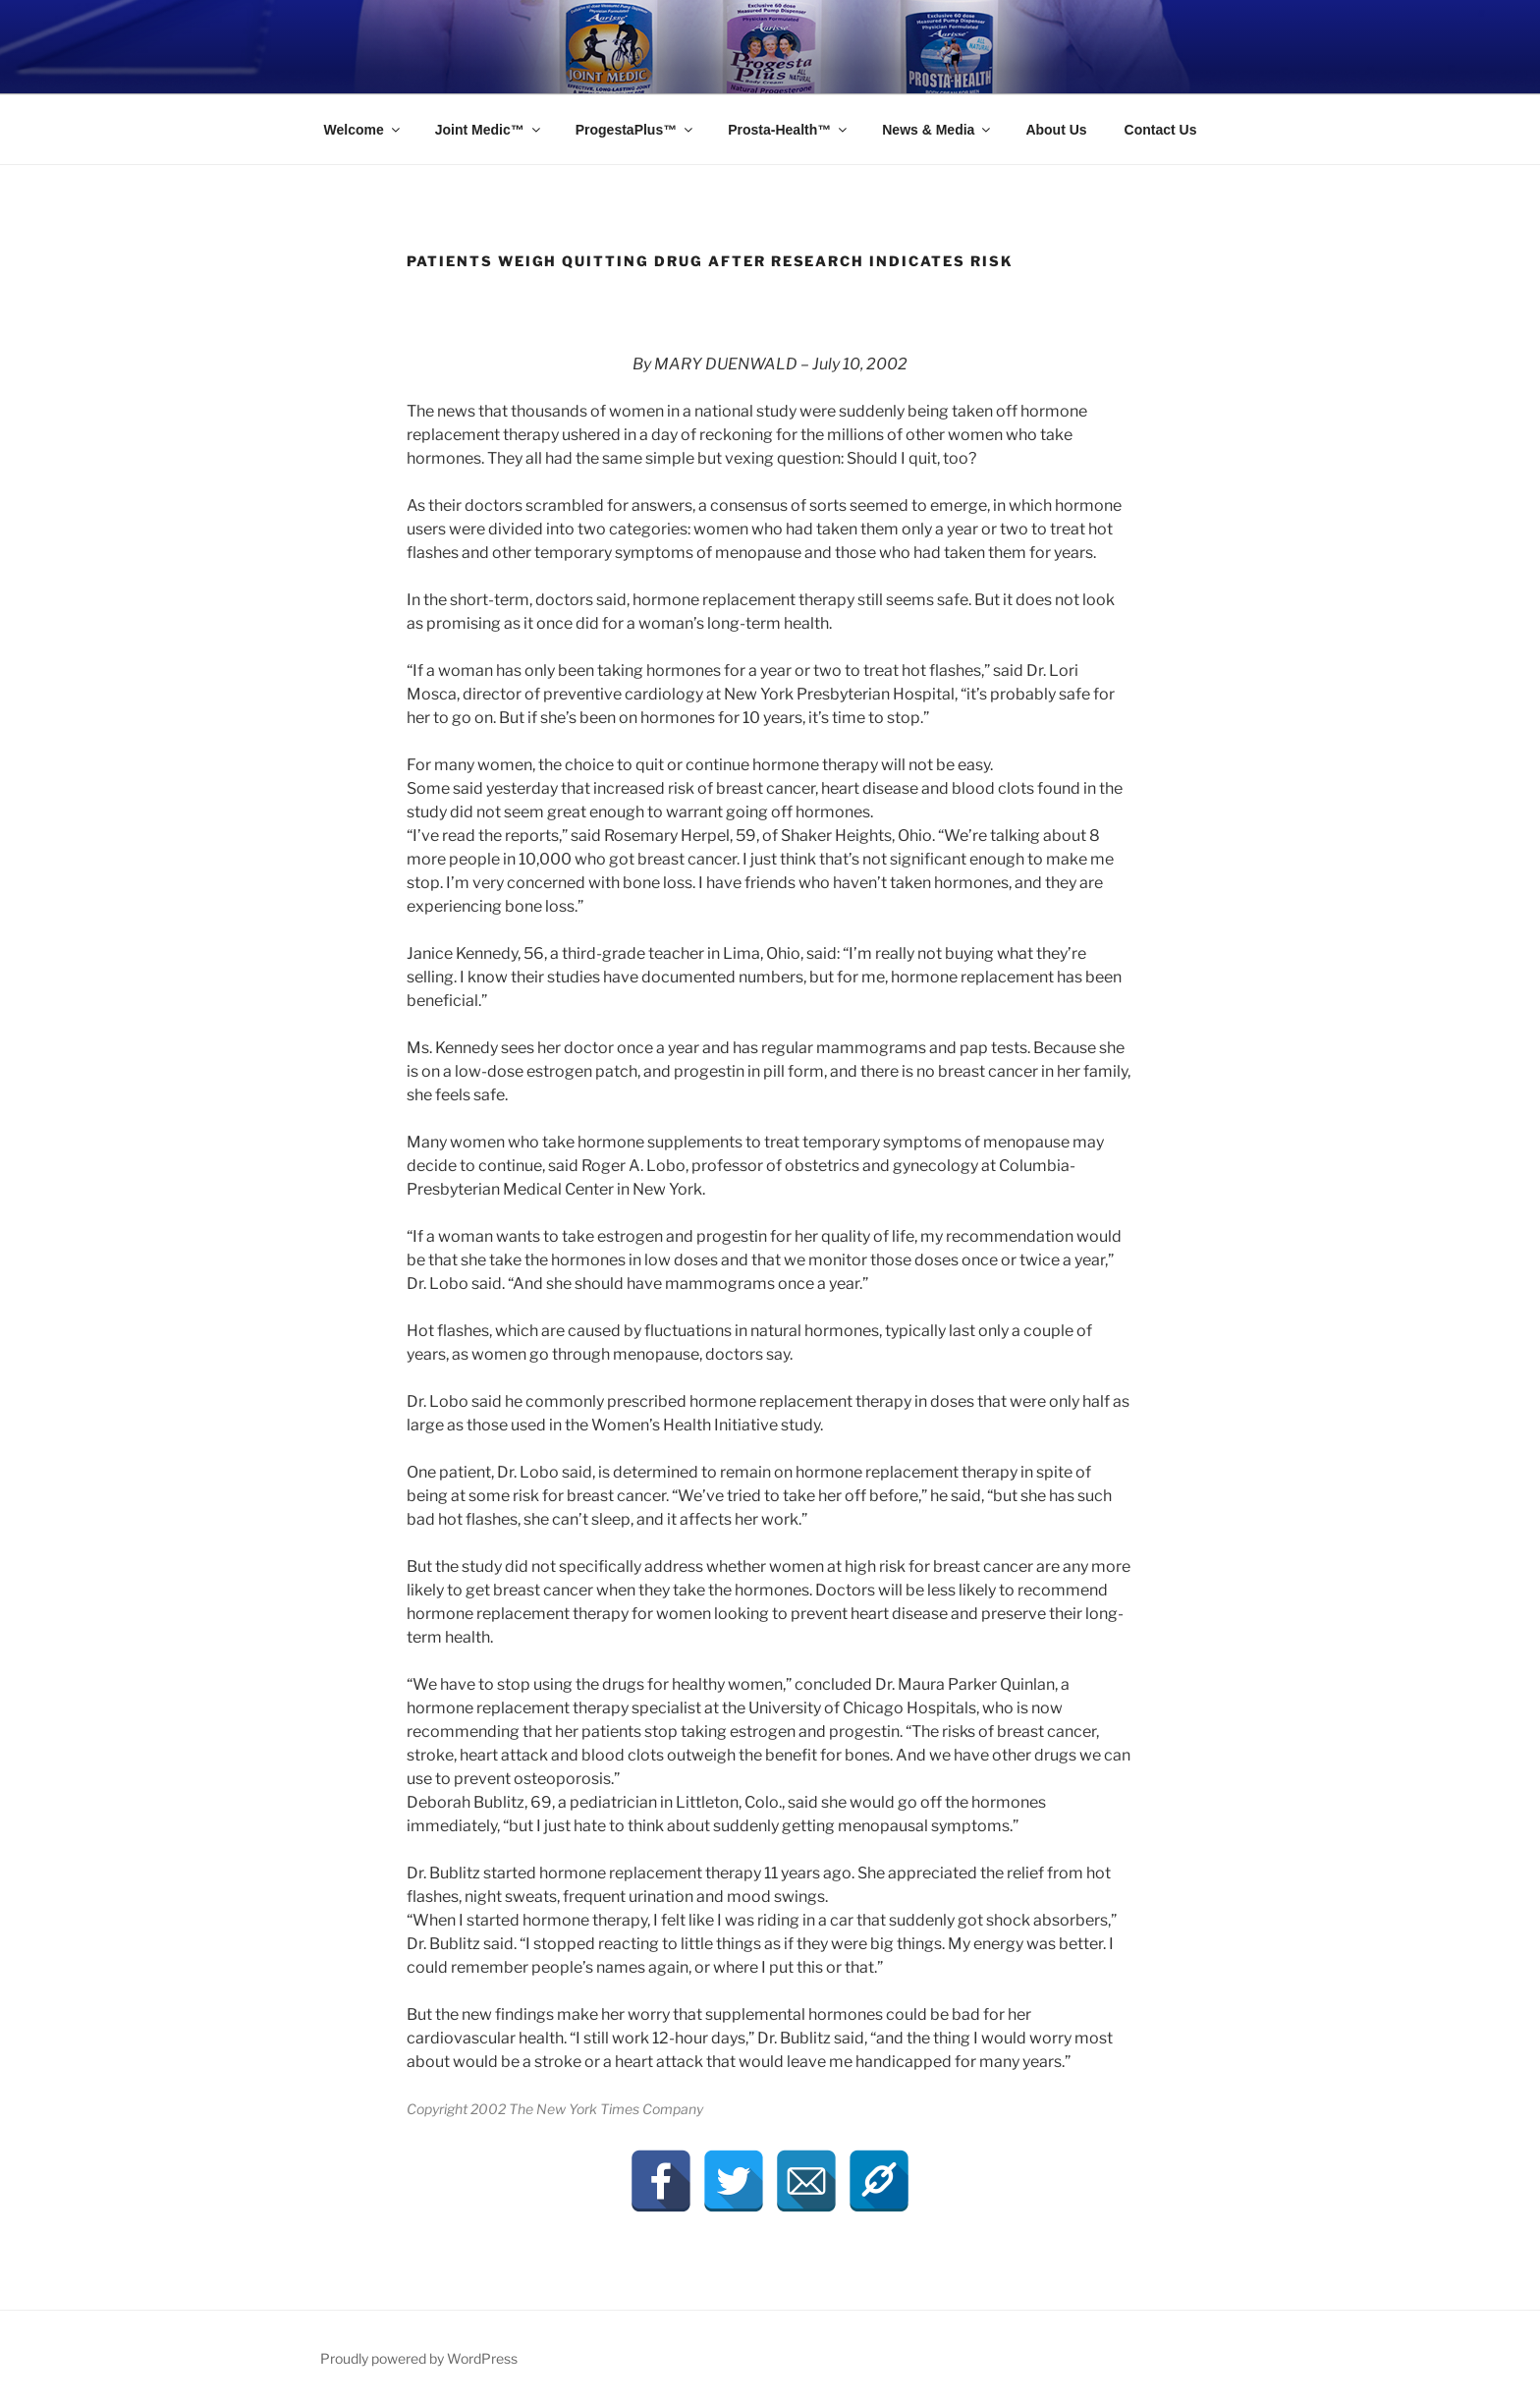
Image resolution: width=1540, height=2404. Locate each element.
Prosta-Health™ (789, 130)
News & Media (937, 130)
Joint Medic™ (489, 130)
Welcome (363, 130)
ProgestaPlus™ (635, 130)
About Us (1055, 130)
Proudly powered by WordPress (419, 2358)
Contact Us (1161, 130)
